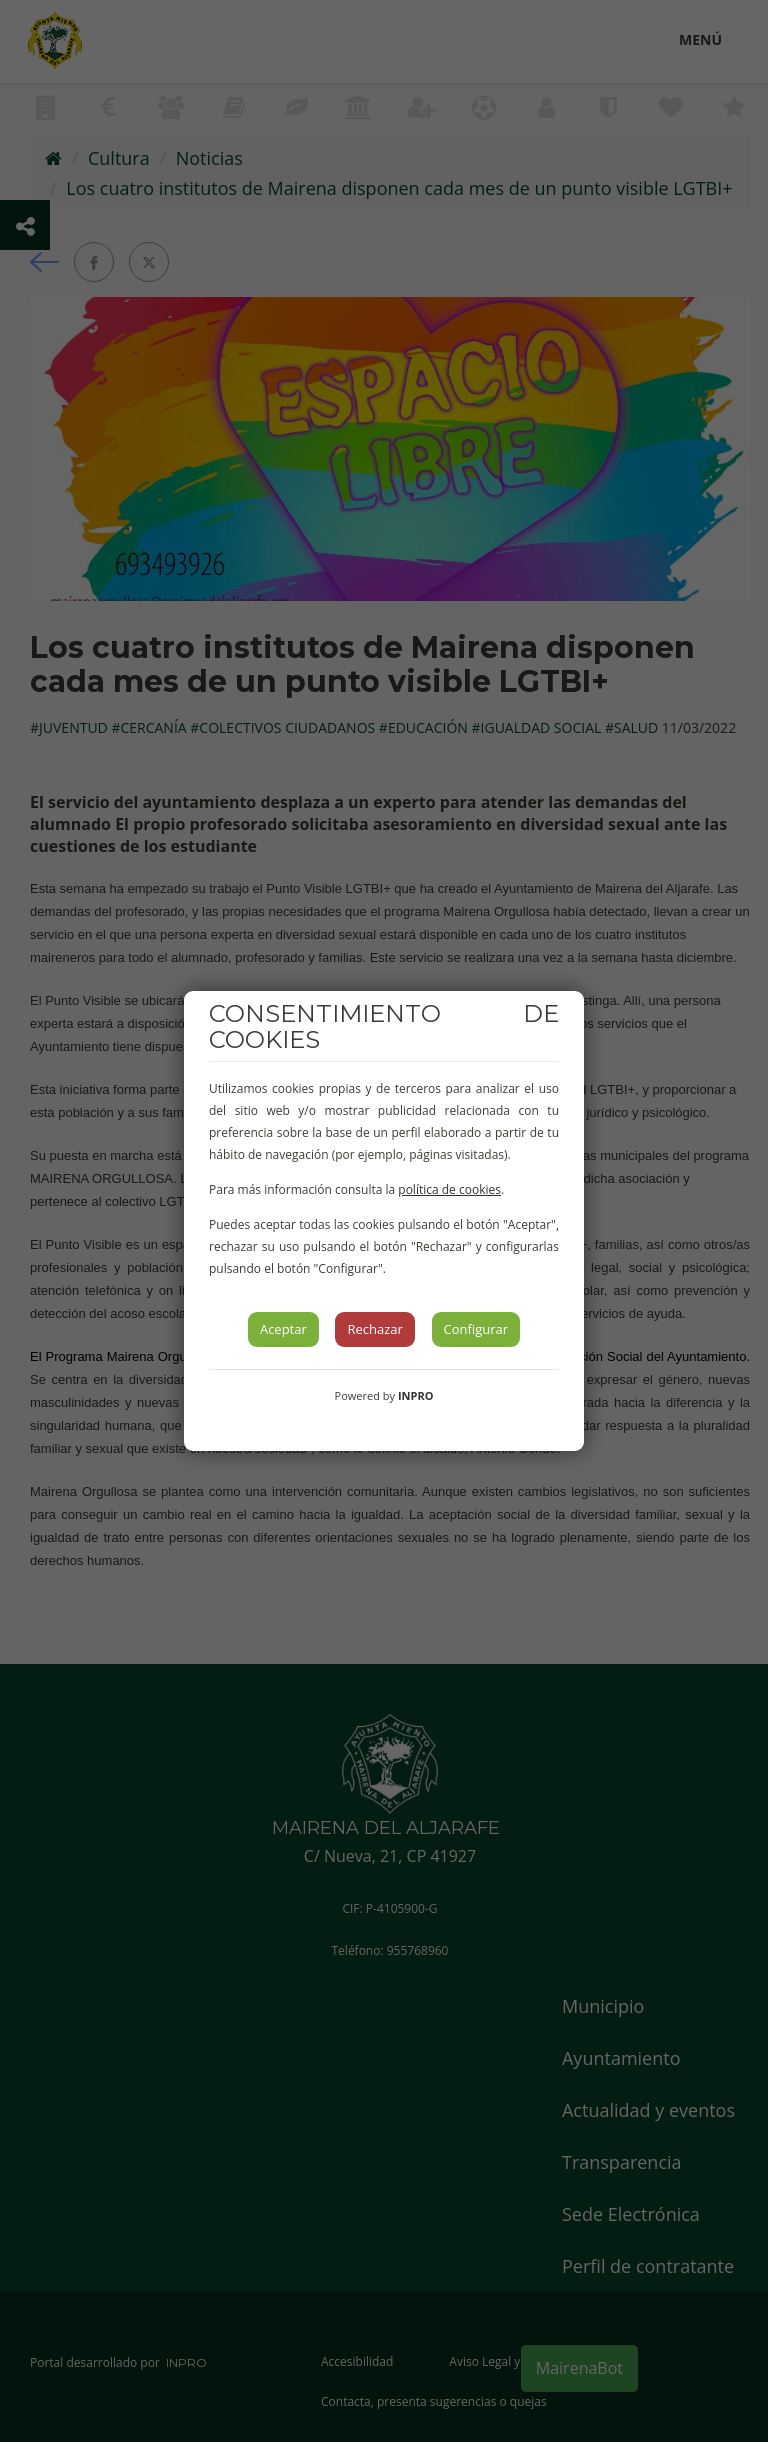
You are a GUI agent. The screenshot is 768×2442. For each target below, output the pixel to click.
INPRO (416, 1395)
